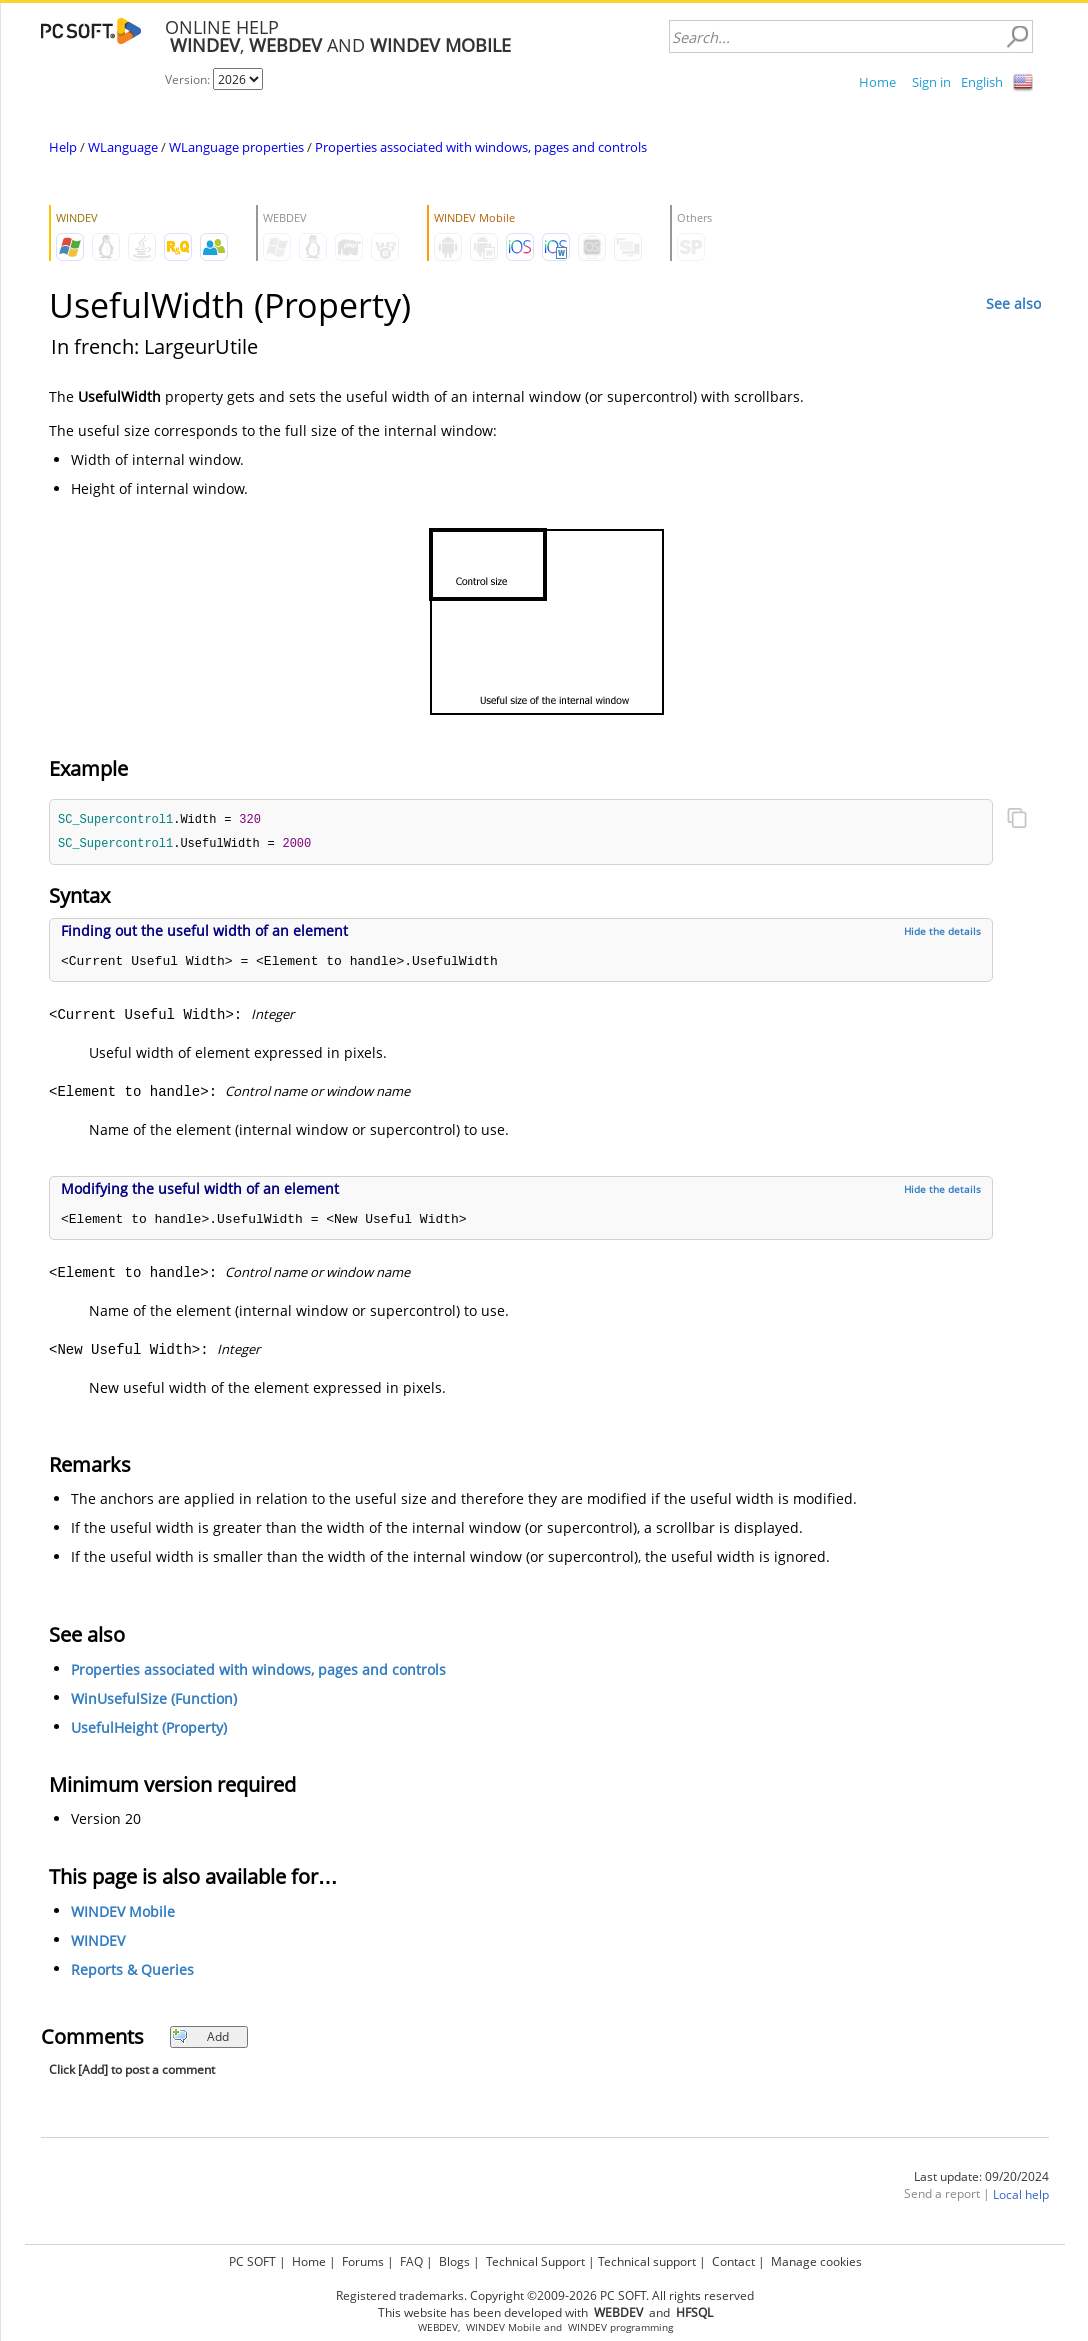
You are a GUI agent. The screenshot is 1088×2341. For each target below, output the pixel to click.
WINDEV (98, 1942)
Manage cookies (816, 2261)
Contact (733, 2261)
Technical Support (535, 2261)
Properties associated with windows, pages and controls (481, 147)
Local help (1021, 2196)
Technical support (647, 2261)
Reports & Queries (132, 1971)
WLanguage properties (236, 147)
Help (63, 147)
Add (200, 2038)
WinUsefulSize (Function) (154, 1700)
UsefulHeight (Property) (149, 1729)
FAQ (411, 2261)
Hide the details (942, 933)
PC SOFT (252, 2261)
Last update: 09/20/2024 (981, 2178)
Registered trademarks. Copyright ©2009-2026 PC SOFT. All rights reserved (545, 2295)
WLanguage (123, 147)
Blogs (454, 2261)
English (982, 82)
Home (877, 82)
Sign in (931, 82)
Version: (189, 79)
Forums (363, 2261)
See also (1013, 303)
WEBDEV (438, 2327)
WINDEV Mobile (123, 1913)
